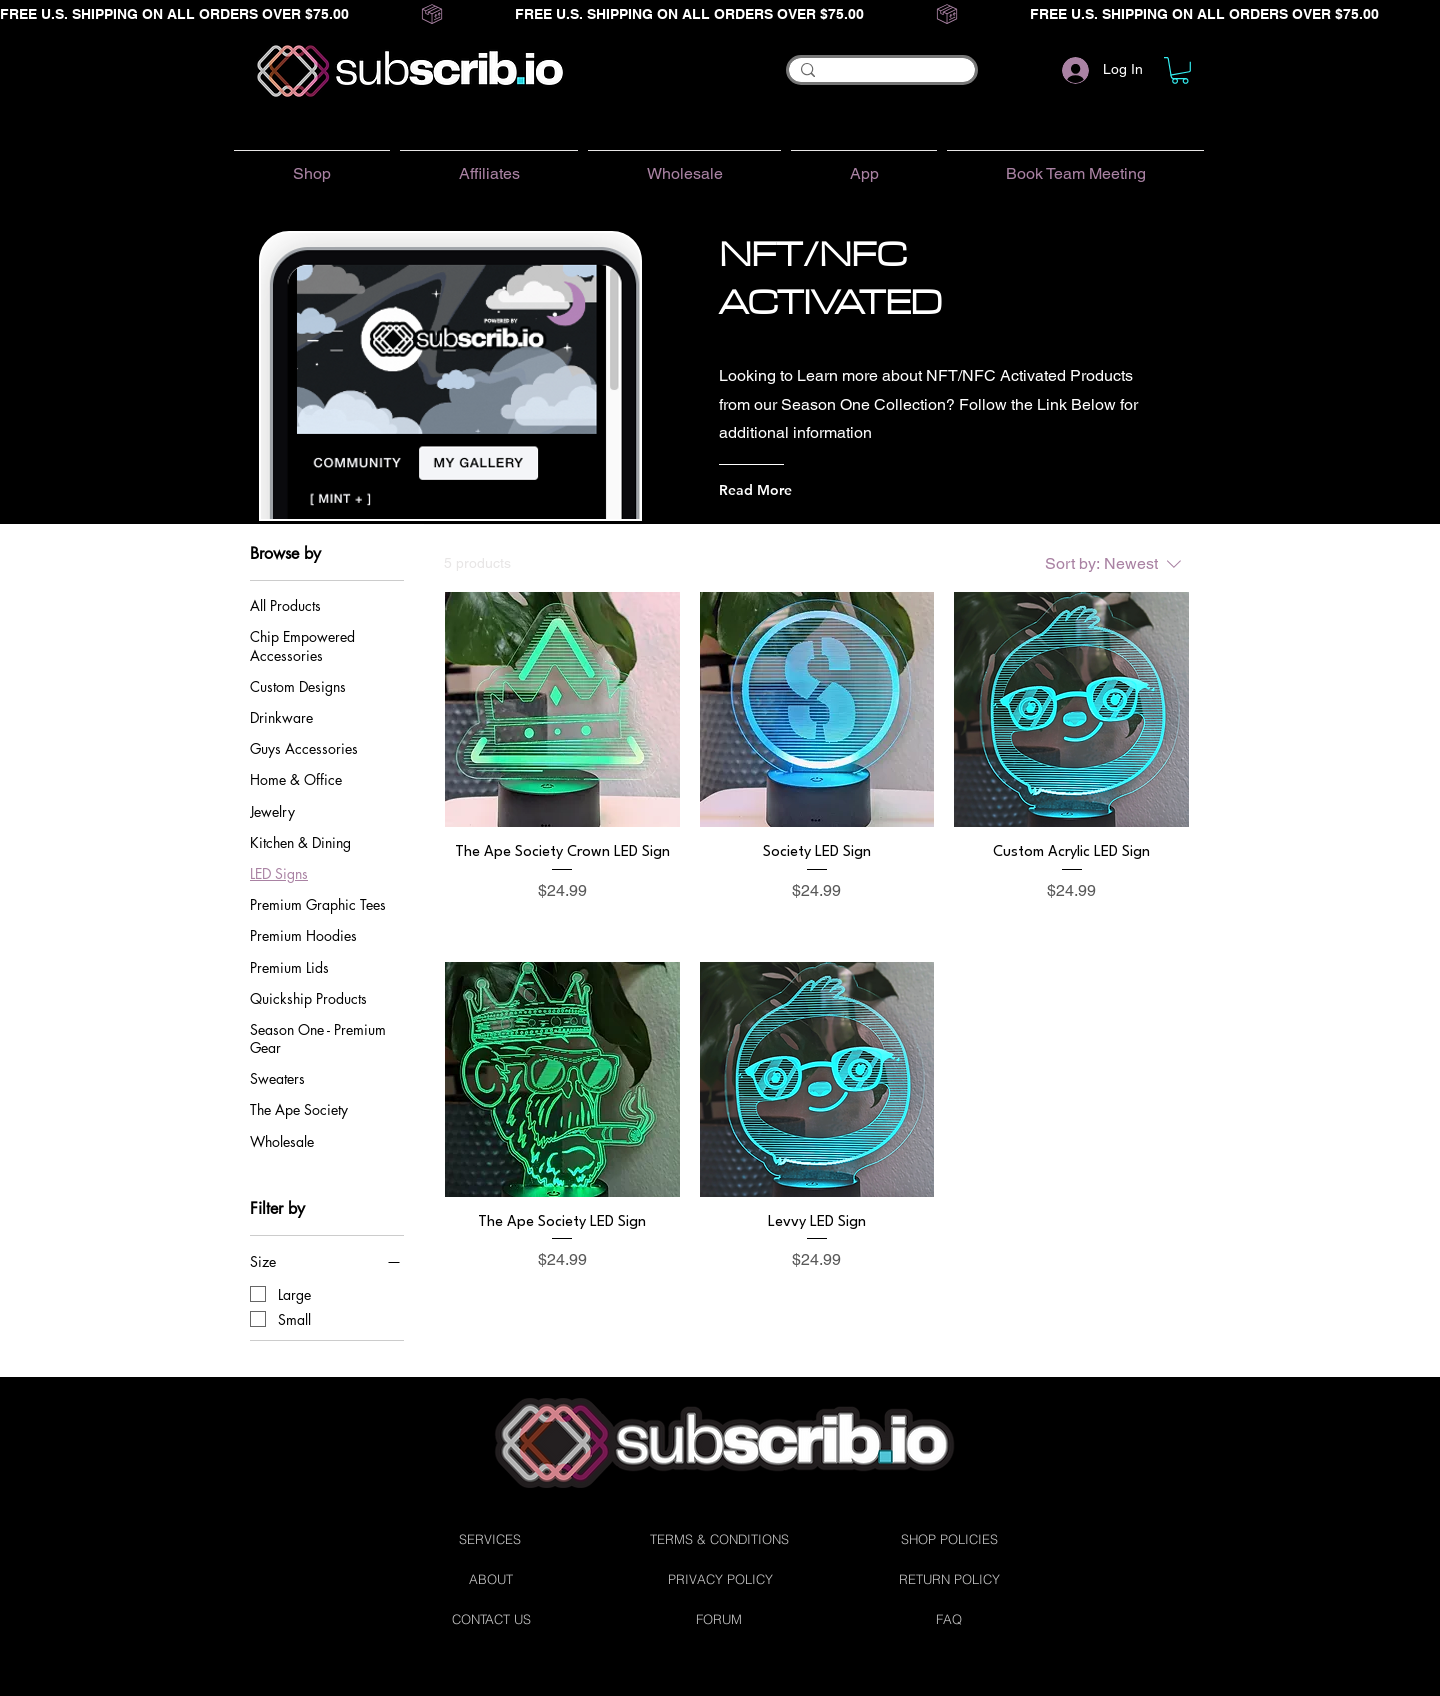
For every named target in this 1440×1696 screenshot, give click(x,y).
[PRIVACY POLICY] (720, 1579)
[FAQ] (949, 1619)
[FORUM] (719, 1619)
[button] (1180, 70)
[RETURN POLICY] (949, 1579)
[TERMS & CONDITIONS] (719, 1539)
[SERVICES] (490, 1539)
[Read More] (799, 490)
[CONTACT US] (491, 1619)
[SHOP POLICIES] (949, 1539)
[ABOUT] (491, 1579)
